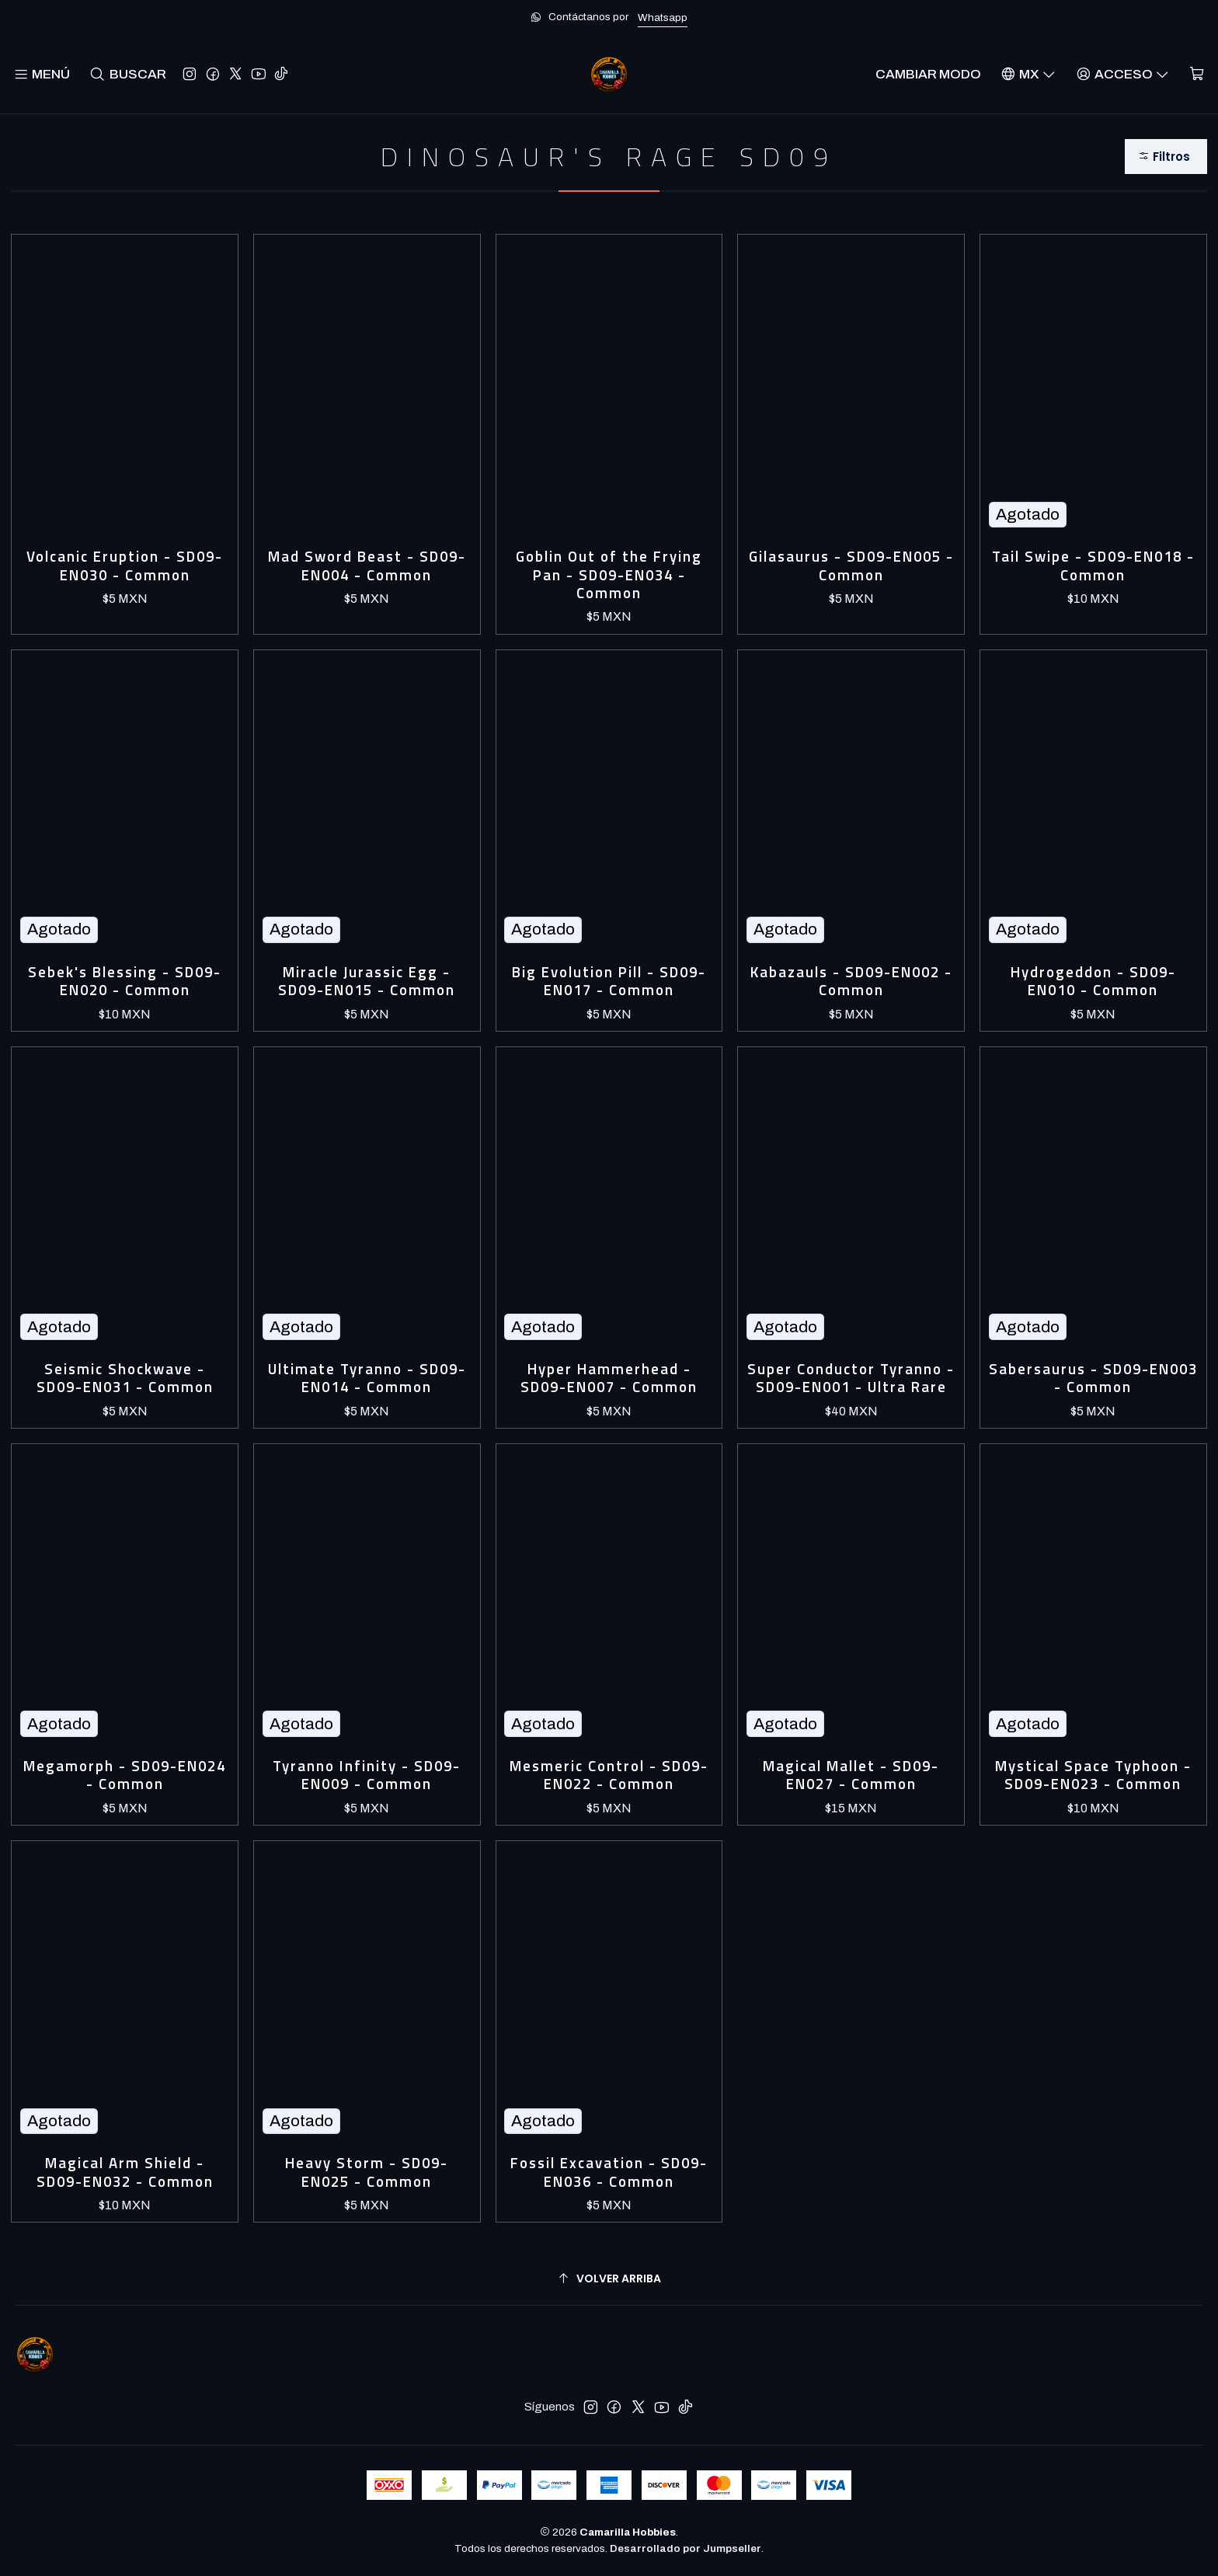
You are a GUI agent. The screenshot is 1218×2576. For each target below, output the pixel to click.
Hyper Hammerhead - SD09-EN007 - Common (609, 1378)
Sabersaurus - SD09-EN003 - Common (1093, 1378)
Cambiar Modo (928, 74)
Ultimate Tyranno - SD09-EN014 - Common (367, 1378)
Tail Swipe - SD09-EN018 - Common (1093, 566)
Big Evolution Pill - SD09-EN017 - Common (609, 982)
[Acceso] (1122, 74)
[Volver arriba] (609, 2279)
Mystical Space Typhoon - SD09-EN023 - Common (1093, 1775)
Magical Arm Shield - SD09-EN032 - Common (125, 2172)
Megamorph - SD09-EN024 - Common (124, 1775)
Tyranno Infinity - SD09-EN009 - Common (367, 1775)
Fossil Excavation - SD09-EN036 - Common (609, 2172)
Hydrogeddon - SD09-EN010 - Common (1093, 982)
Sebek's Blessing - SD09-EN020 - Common (124, 982)
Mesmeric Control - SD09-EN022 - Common (609, 1775)
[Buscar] (127, 74)
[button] (1165, 156)
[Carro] (1196, 74)
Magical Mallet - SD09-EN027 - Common (851, 1775)
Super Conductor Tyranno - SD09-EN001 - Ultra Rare (851, 1378)
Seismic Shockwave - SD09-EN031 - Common (125, 1378)
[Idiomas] (1028, 74)
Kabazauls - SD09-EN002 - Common (851, 982)
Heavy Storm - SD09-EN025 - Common (366, 2172)
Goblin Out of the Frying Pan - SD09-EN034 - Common (609, 575)
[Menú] (42, 74)
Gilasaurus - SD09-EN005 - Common (851, 566)
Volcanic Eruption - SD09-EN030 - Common (124, 566)
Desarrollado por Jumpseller (685, 2548)
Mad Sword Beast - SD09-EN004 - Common (367, 566)
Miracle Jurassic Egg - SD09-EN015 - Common (366, 982)
